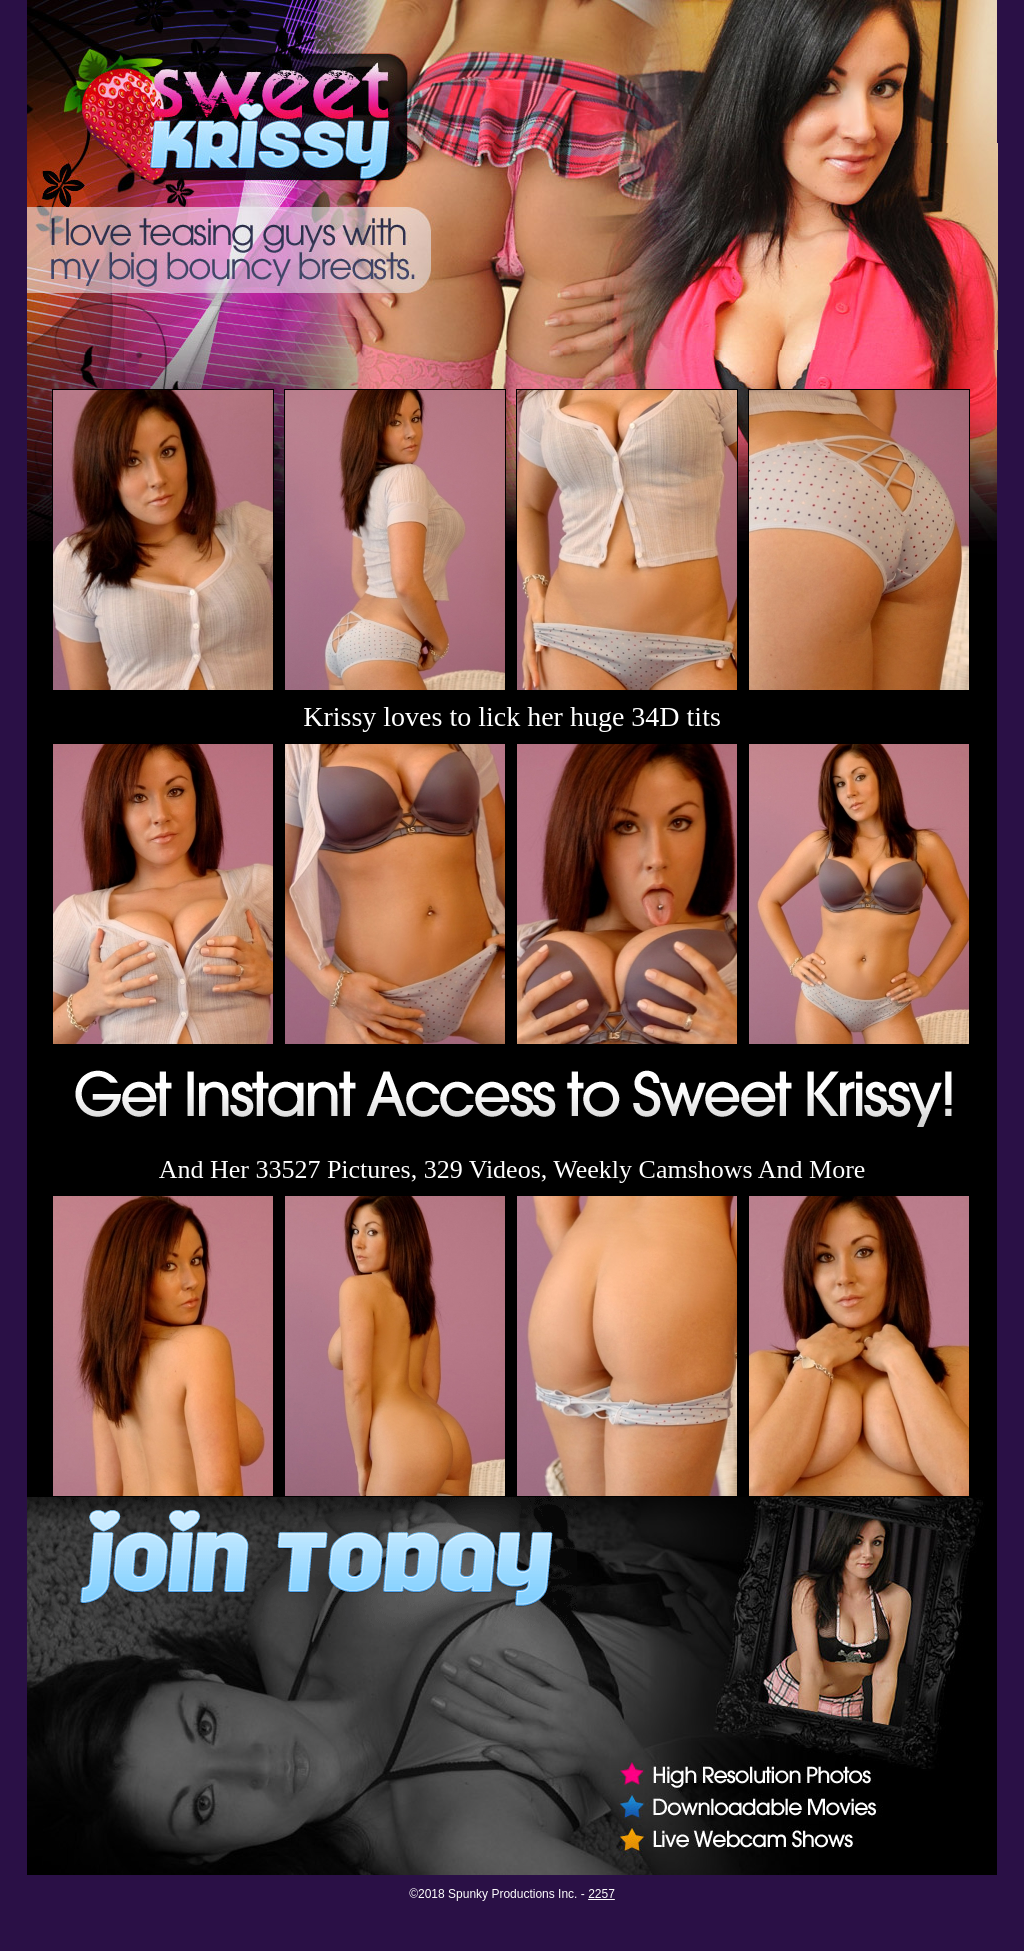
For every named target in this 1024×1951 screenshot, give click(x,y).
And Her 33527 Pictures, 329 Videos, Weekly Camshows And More (512, 1169)
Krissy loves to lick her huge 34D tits (512, 716)
